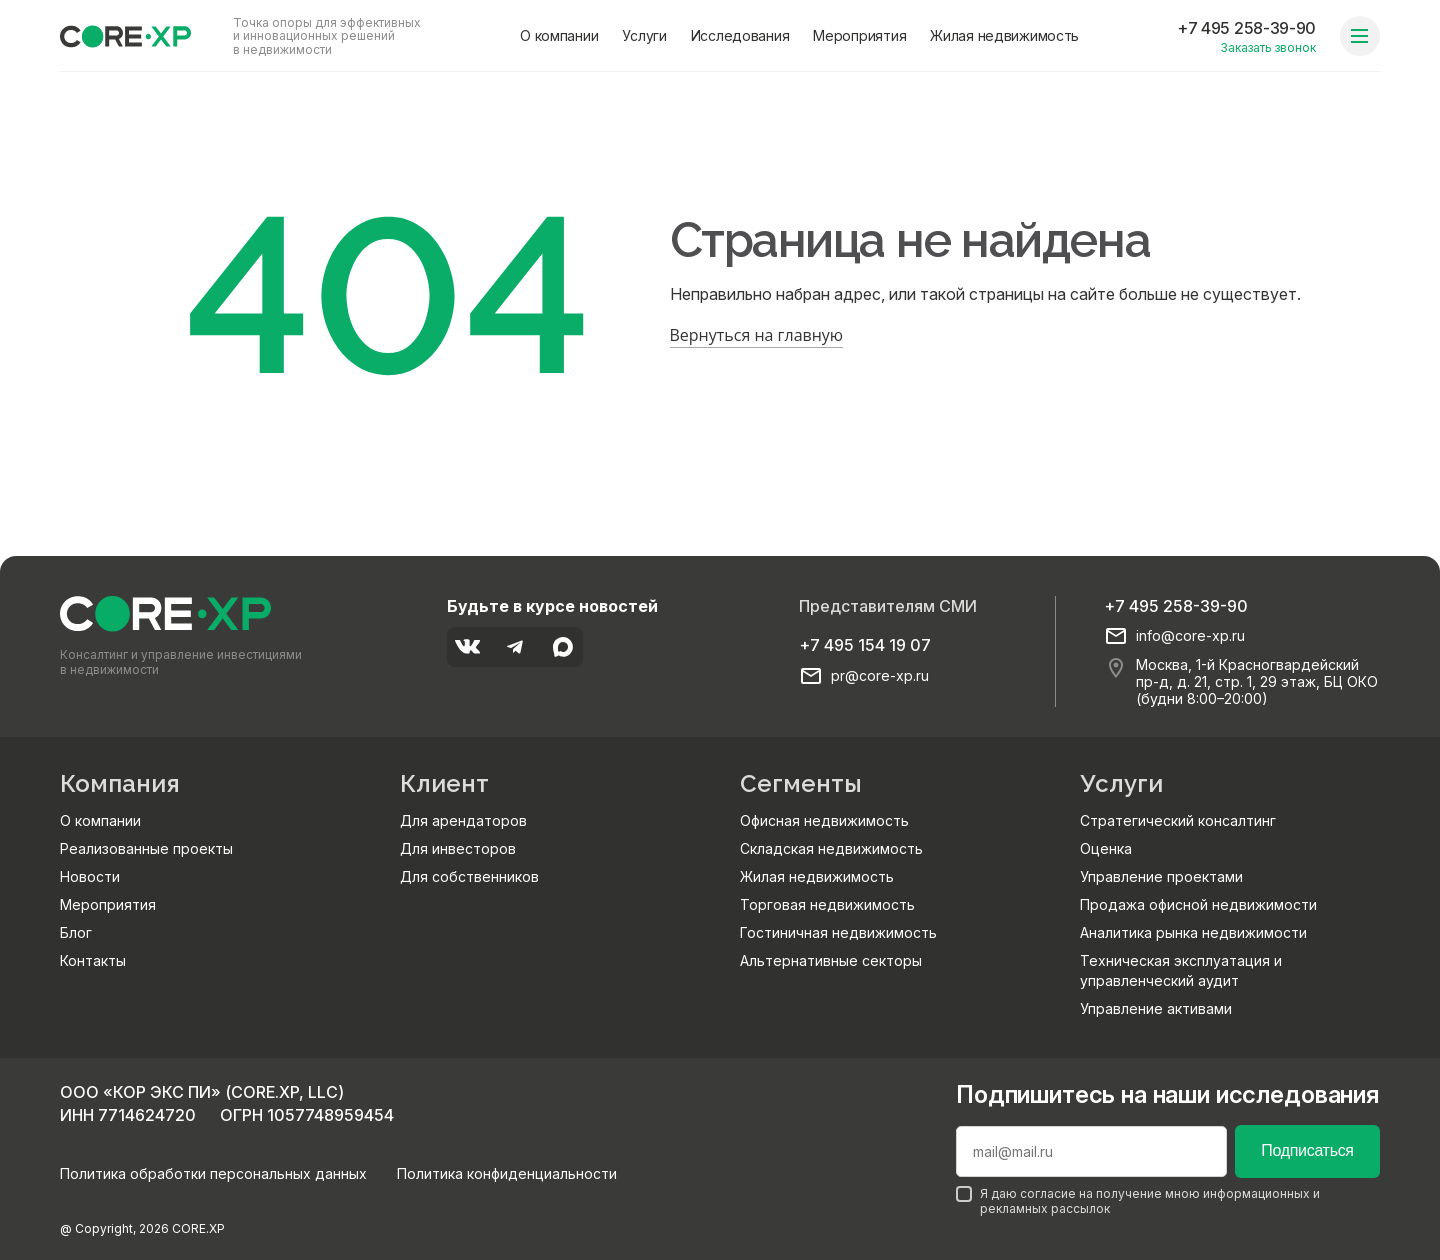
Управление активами (1156, 1008)
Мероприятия (859, 35)
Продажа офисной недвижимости (1198, 904)
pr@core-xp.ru (880, 676)
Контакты (93, 960)
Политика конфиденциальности (507, 1173)
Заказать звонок (1268, 47)
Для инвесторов (458, 848)
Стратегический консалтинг (1178, 820)
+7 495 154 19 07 (865, 645)
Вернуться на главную (757, 335)
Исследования (740, 35)
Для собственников (469, 876)
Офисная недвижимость (824, 820)
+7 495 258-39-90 (1246, 28)
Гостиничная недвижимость (838, 932)
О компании (559, 35)
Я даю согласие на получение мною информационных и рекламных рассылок (1138, 1201)
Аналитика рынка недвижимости (1193, 932)
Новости (90, 876)
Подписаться (1307, 1150)
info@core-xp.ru (1190, 636)
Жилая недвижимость (1004, 35)
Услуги (644, 35)
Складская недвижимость (831, 848)
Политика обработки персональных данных (213, 1173)
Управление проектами (1161, 876)
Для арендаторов (463, 820)
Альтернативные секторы (831, 960)
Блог (76, 932)
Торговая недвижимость (827, 904)
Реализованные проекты (146, 848)
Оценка (1106, 848)
